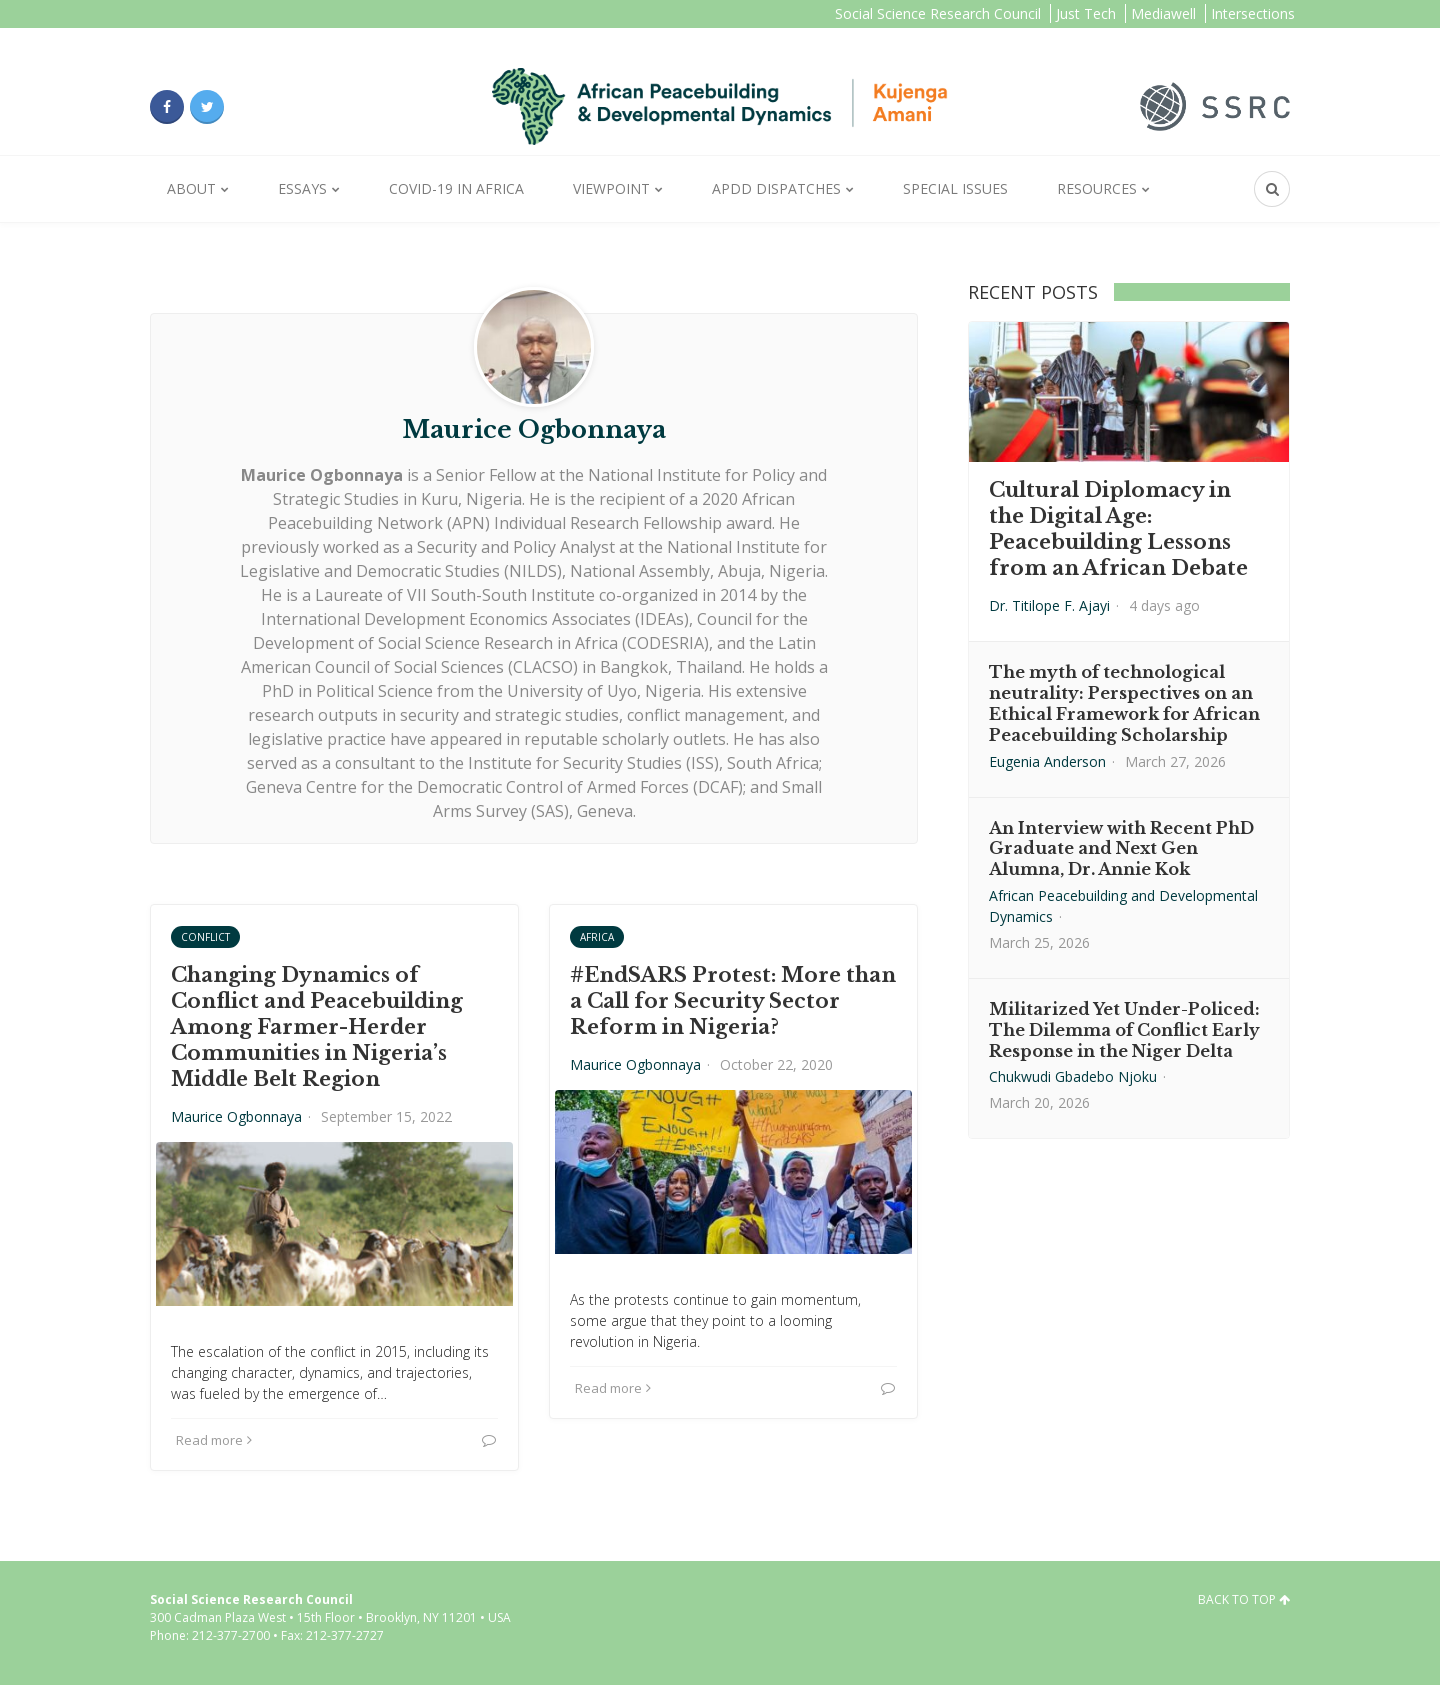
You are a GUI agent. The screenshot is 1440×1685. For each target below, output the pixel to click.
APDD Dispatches (776, 188)
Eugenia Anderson (1047, 761)
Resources (1097, 188)
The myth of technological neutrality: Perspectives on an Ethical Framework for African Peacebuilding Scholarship (1124, 703)
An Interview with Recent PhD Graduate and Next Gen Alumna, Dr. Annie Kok (1121, 849)
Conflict (205, 937)
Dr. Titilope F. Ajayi (1049, 605)
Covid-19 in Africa (456, 188)
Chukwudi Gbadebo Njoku (1073, 1076)
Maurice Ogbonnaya (236, 1116)
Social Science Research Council (938, 13)
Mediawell (1163, 13)
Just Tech (1086, 13)
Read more (214, 1440)
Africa (597, 937)
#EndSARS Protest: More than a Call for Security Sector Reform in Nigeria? (733, 1001)
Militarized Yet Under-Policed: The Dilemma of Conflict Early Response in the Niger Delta (1124, 1030)
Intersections (1253, 13)
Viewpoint (611, 188)
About (191, 188)
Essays (302, 188)
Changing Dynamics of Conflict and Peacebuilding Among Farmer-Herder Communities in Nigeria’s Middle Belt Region (317, 1027)
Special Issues (955, 188)
